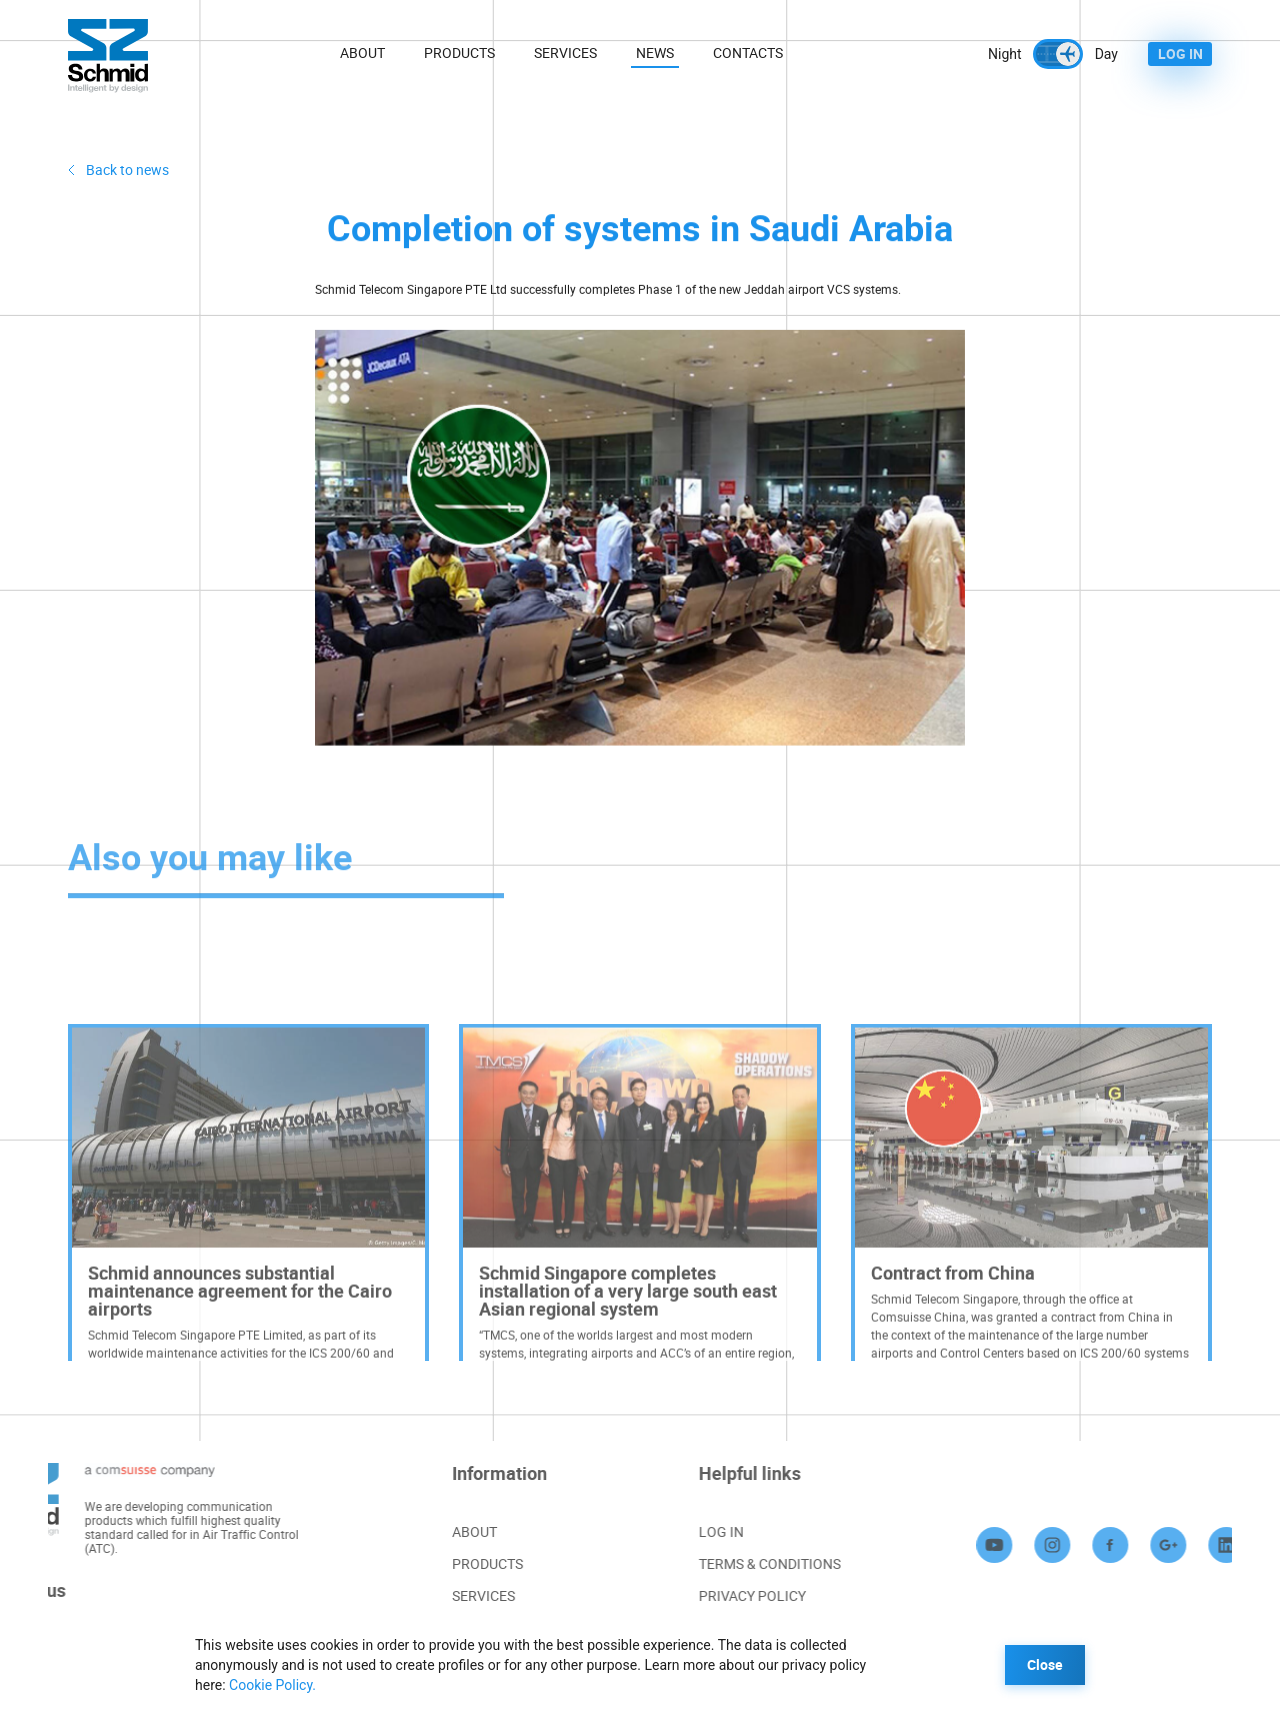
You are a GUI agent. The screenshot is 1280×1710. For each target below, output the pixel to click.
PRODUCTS (467, 1563)
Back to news (127, 169)
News (655, 52)
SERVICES (463, 1595)
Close (1045, 1664)
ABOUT (454, 1531)
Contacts (748, 52)
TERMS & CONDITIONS (800, 1563)
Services (565, 52)
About (362, 52)
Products (459, 52)
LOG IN (1180, 53)
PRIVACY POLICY (782, 1595)
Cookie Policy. (272, 1685)
